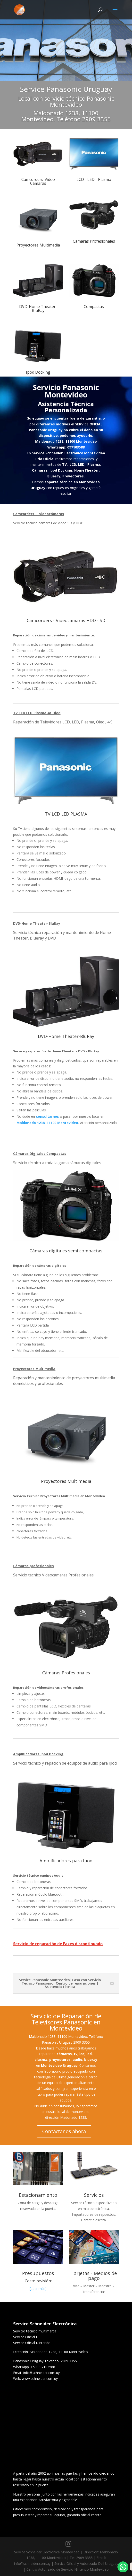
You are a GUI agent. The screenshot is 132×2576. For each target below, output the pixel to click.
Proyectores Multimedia (38, 245)
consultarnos (47, 1116)
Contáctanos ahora (64, 2131)
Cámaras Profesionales (94, 241)
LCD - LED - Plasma (93, 179)
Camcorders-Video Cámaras (38, 181)
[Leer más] (38, 2288)
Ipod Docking (38, 372)
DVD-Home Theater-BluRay (38, 308)
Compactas (94, 306)
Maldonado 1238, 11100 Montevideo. (47, 1122)
